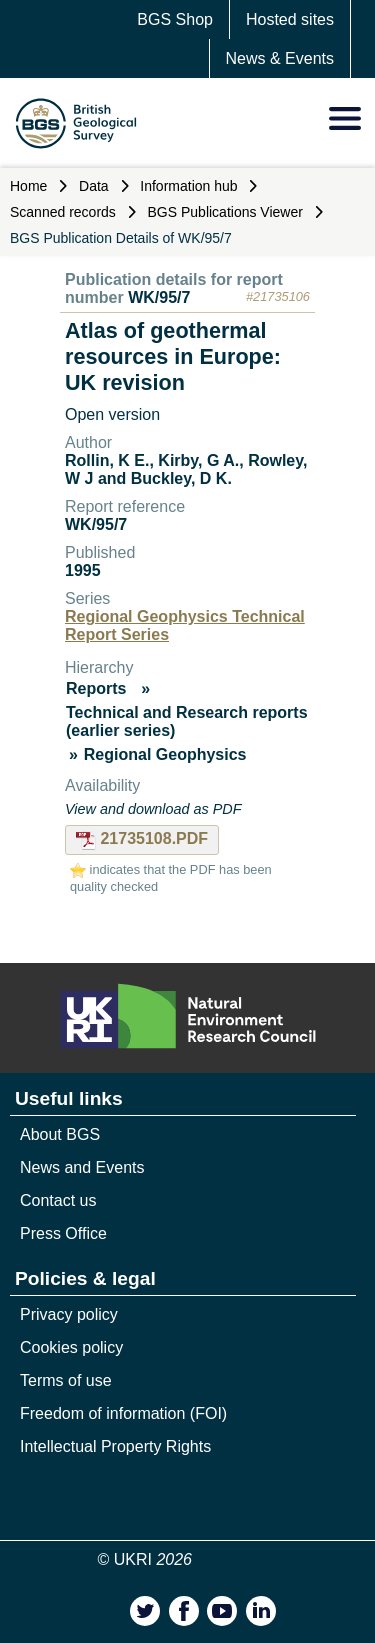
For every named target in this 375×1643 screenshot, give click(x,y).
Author (88, 442)
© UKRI (145, 1559)
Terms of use (66, 1380)
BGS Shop (175, 19)
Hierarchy (99, 667)
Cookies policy (71, 1347)
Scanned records (63, 212)
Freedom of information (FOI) (123, 1413)
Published (100, 552)
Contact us (58, 1200)
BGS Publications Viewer (225, 212)
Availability (102, 785)
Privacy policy (69, 1314)
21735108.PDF (142, 838)
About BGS (60, 1134)
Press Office (63, 1233)
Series (87, 598)
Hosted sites (290, 19)
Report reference (125, 506)
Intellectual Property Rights (115, 1446)
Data (94, 186)
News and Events (82, 1167)
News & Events (280, 58)
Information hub (188, 186)
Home (28, 186)
